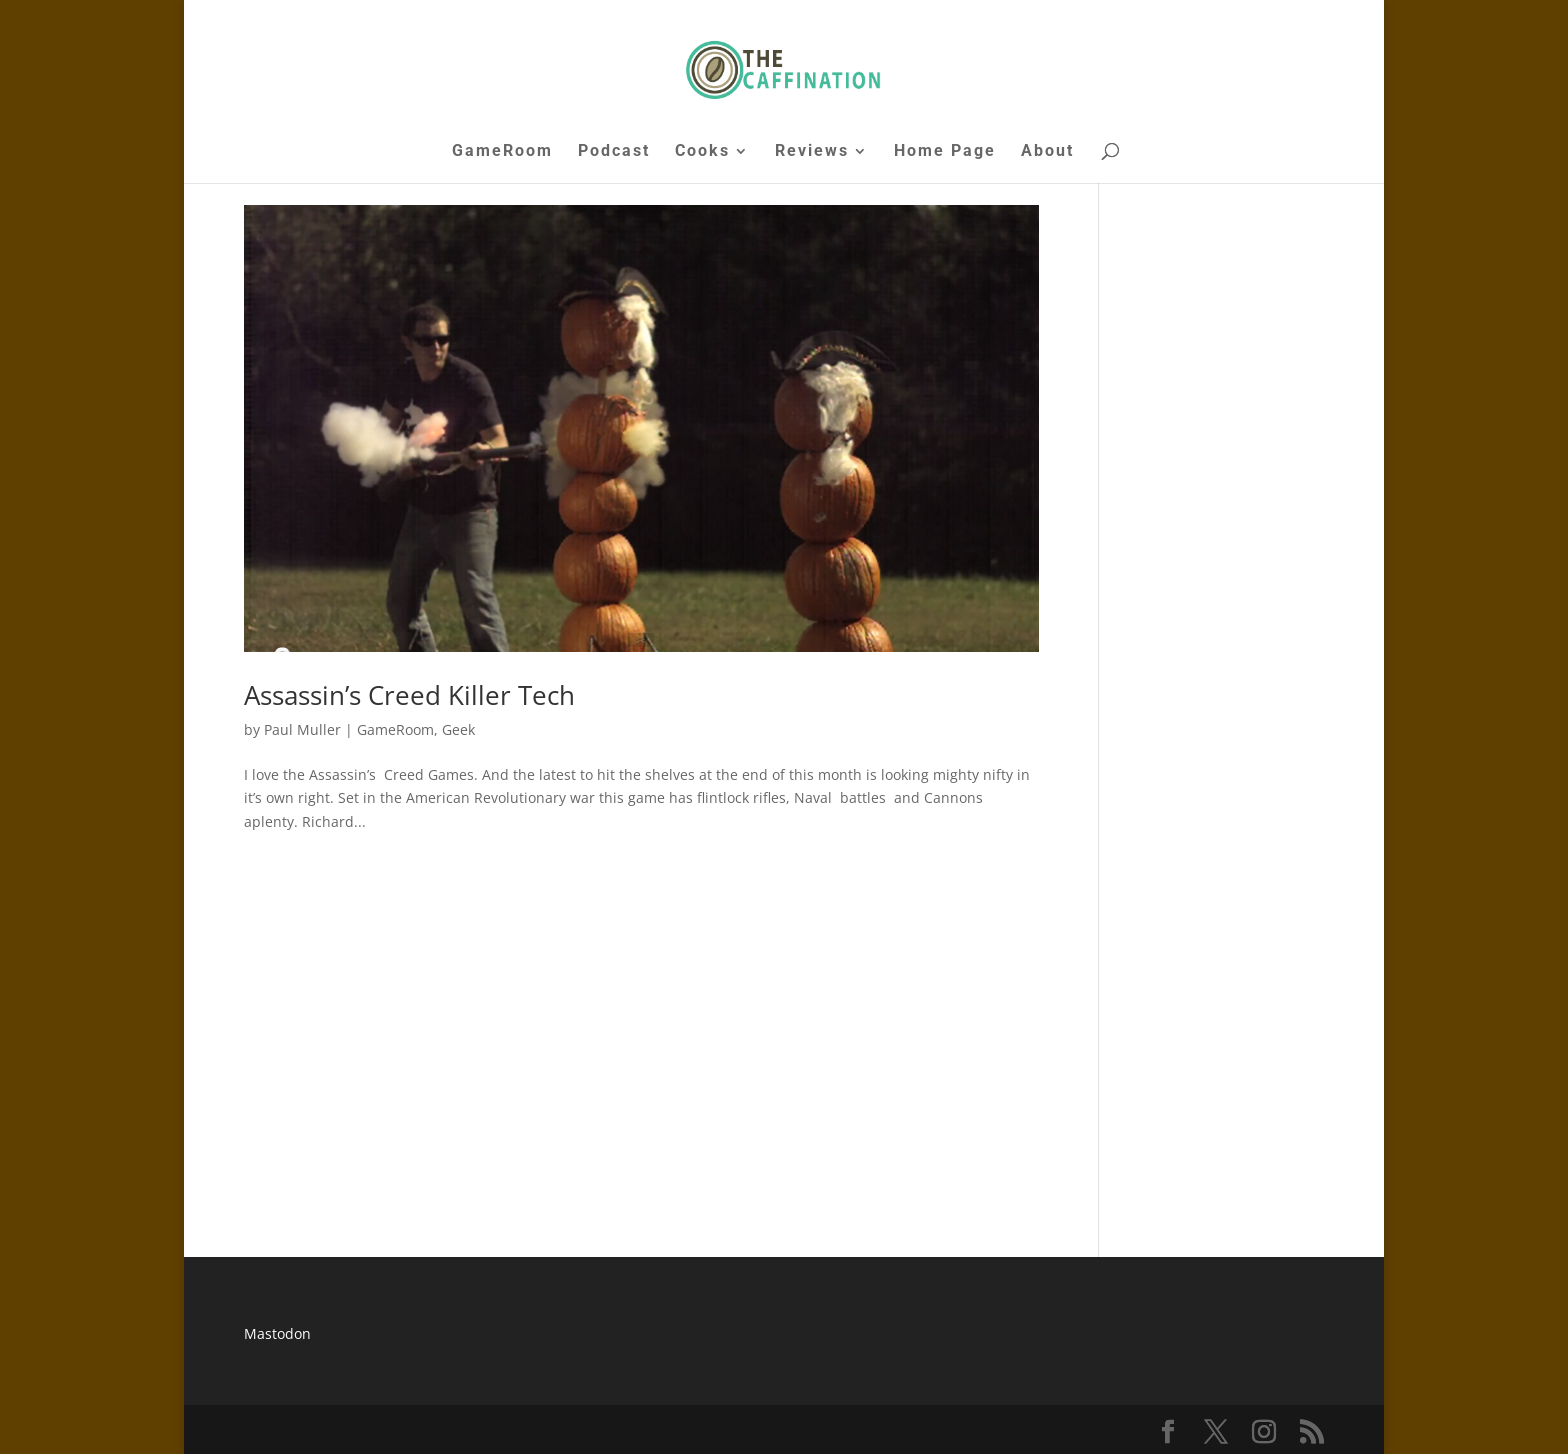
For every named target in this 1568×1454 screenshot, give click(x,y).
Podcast (614, 152)
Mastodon (277, 1333)
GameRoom (502, 152)
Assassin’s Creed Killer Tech (409, 695)
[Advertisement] (641, 1034)
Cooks (702, 152)
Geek (458, 729)
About (1047, 152)
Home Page (945, 152)
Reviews (812, 152)
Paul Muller (302, 729)
